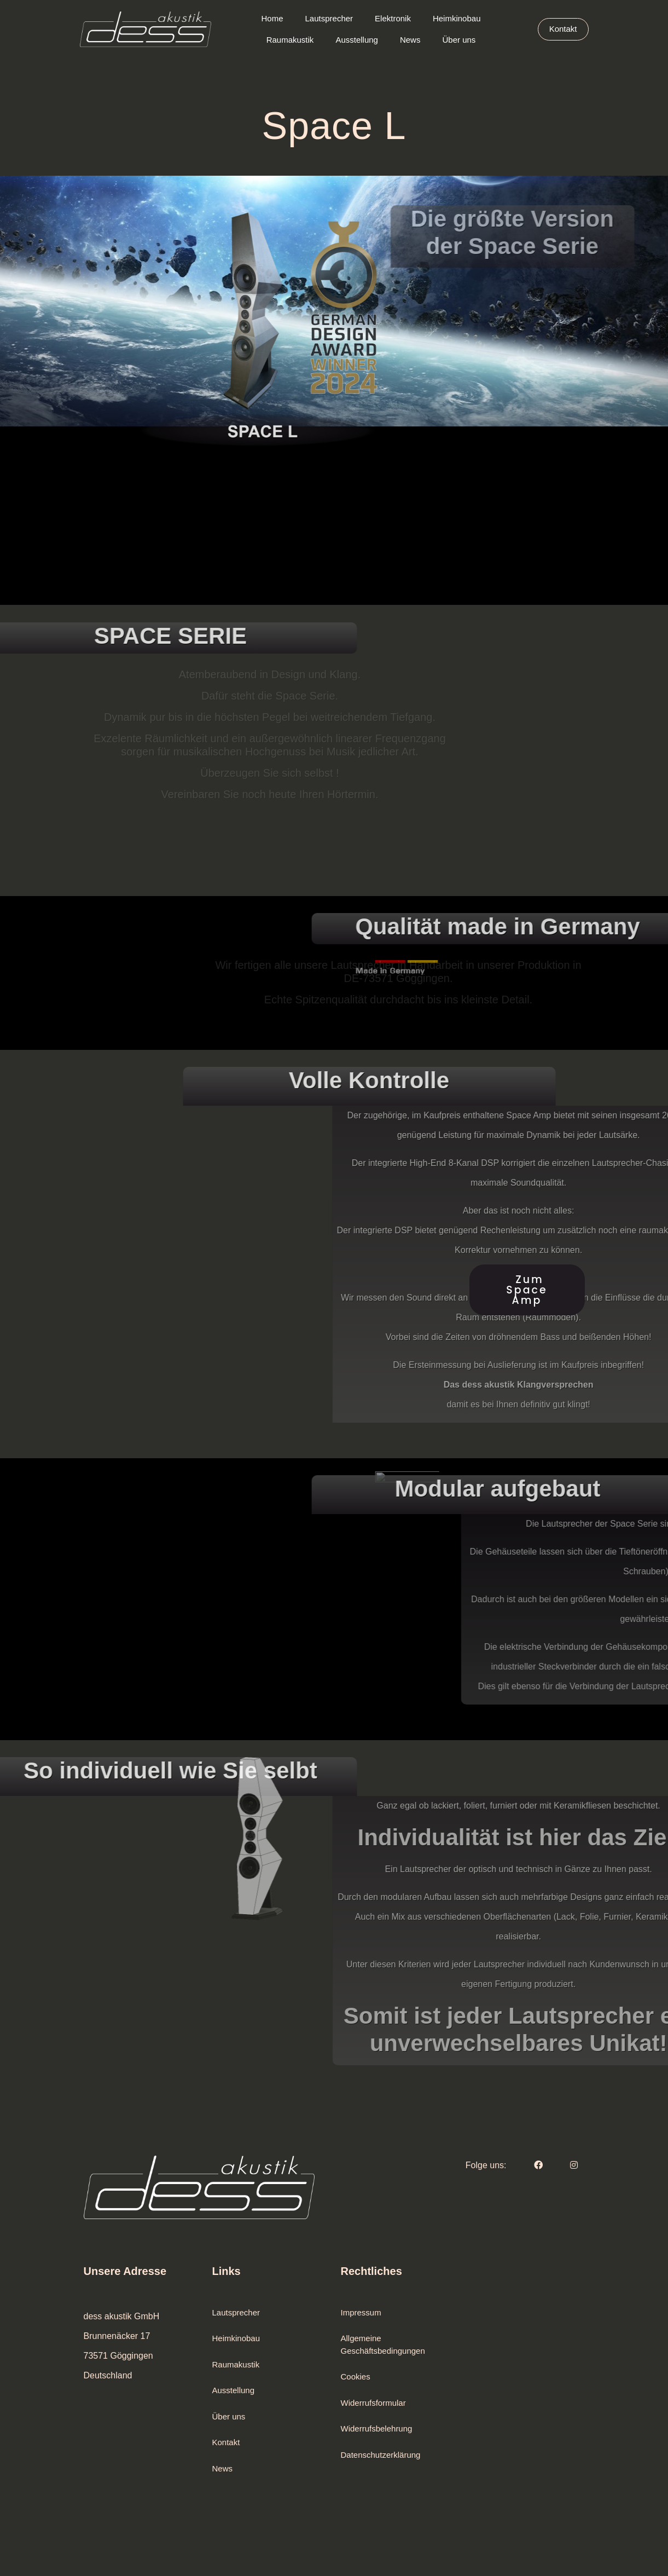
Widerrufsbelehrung (377, 2428)
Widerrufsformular (373, 2402)
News (222, 2468)
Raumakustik (236, 2364)
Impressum (361, 2312)
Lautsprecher (236, 2312)
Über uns (229, 2416)
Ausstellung (233, 2390)
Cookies (355, 2376)
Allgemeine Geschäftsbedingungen (383, 2344)
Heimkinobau (236, 2338)
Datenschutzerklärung (381, 2454)
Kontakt (226, 2442)
